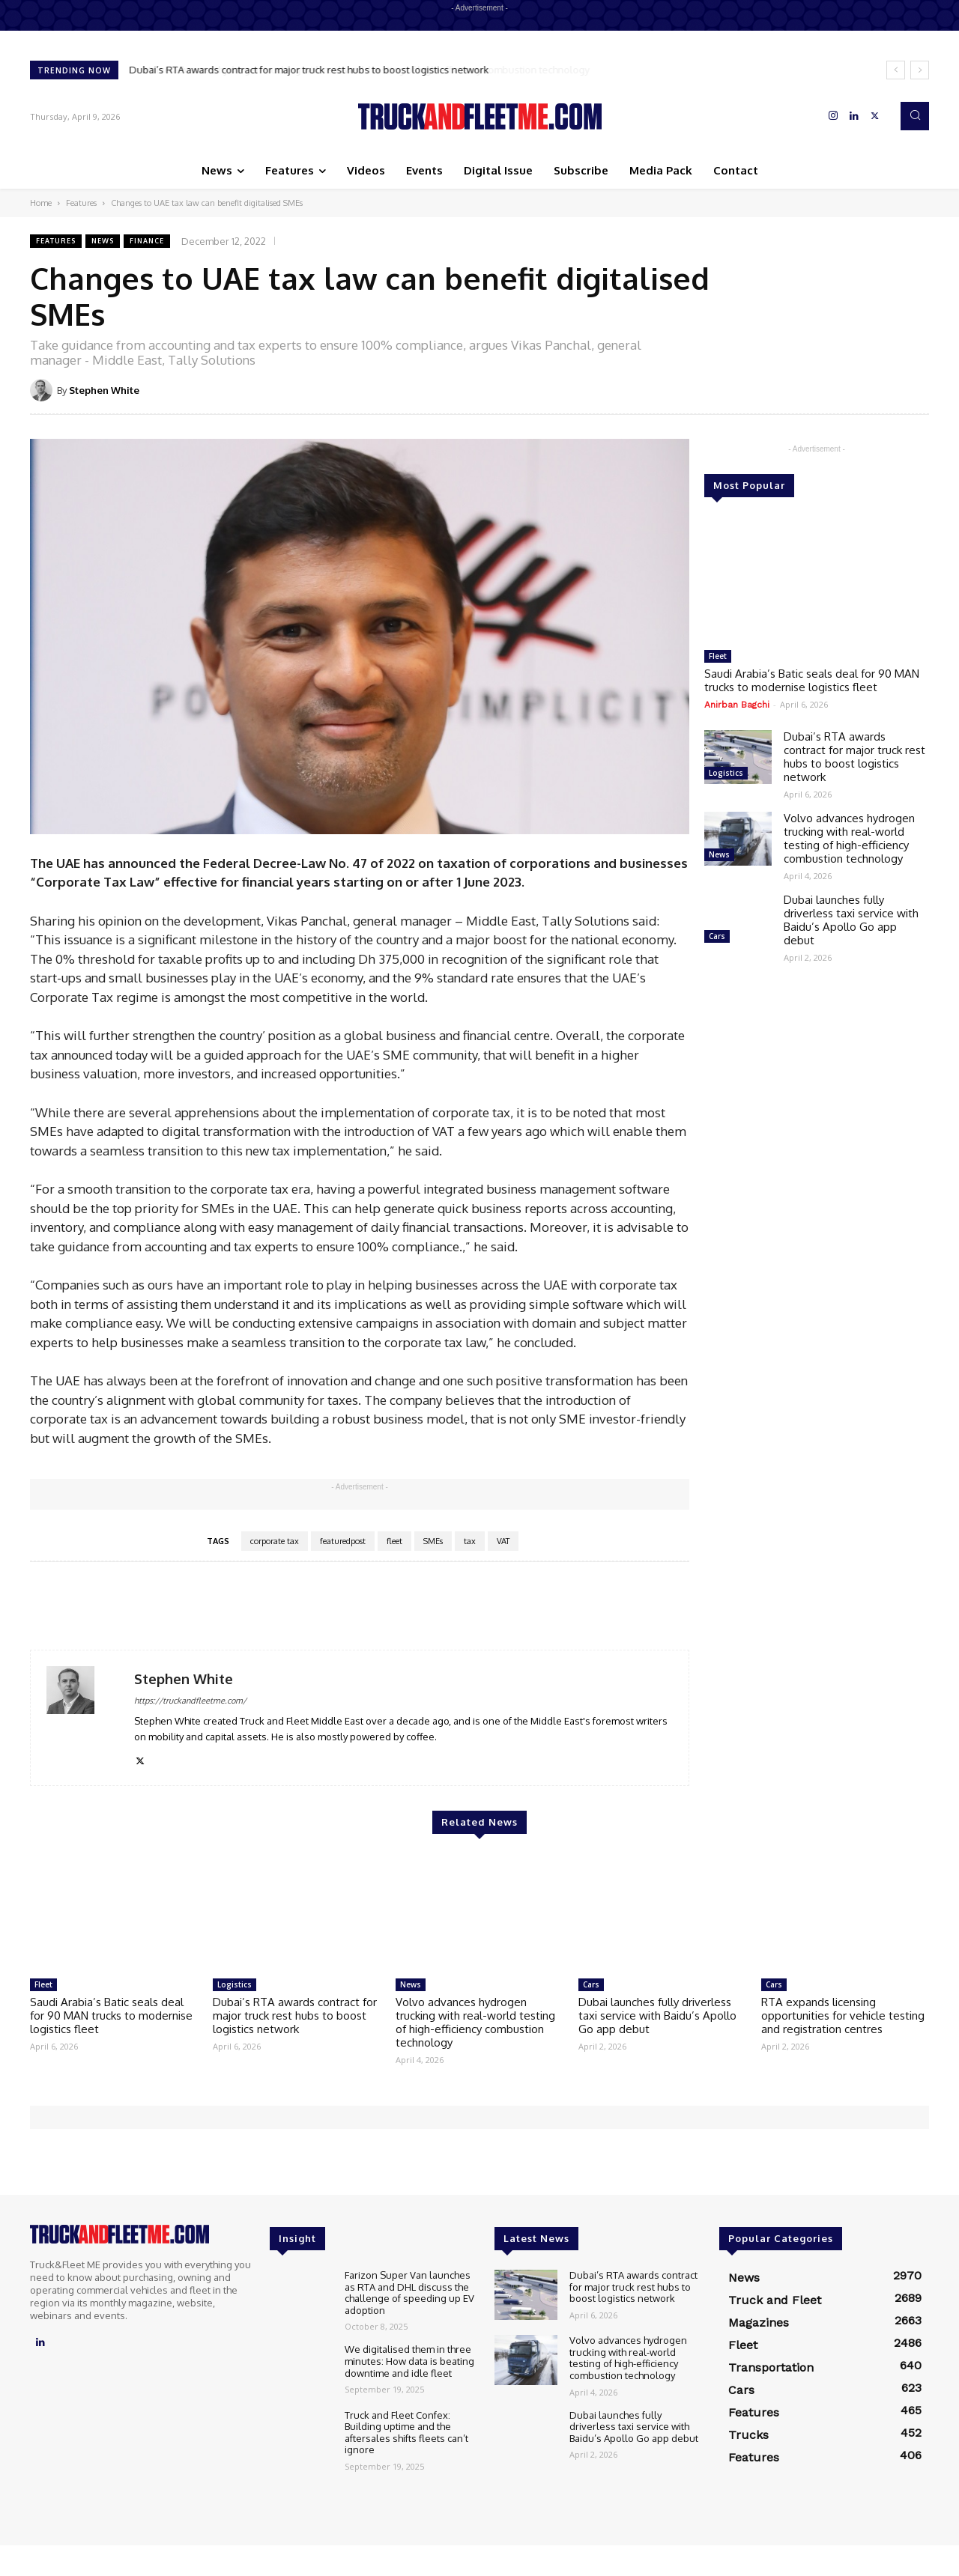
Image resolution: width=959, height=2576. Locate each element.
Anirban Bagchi (736, 704)
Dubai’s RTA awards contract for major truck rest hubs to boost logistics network (309, 70)
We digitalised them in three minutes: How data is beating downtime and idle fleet (409, 2360)
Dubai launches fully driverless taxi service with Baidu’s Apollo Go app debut (851, 920)
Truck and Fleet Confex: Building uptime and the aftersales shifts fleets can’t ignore (406, 2432)
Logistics (726, 773)
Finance (147, 241)
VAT (503, 1541)
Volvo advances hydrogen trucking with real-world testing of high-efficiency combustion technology (849, 838)
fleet (394, 1541)
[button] (915, 116)
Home (41, 203)
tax (470, 1541)
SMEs (433, 1541)
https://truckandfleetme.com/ (190, 1700)
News (102, 241)
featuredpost (343, 1541)
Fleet (718, 656)
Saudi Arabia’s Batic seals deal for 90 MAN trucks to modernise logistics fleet (811, 680)
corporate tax (274, 1541)
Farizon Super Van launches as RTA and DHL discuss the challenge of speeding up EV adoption (409, 2292)
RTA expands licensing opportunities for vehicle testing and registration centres (843, 2015)
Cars (717, 936)
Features (81, 203)
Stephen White (104, 390)
